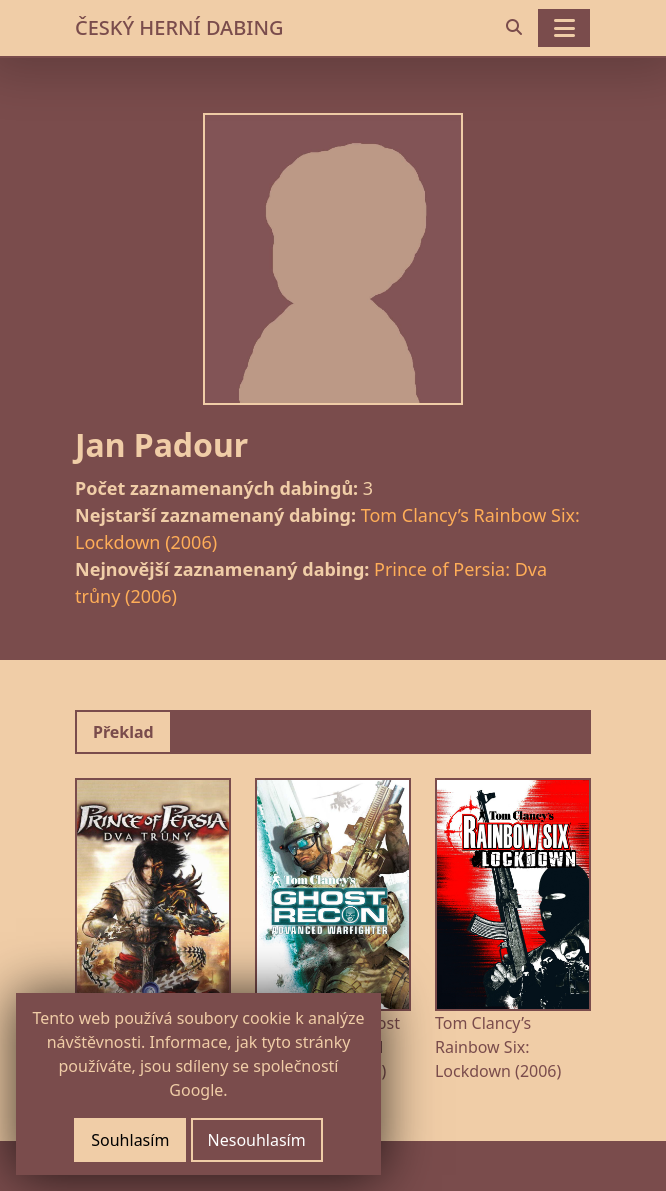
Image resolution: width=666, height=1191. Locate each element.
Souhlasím (130, 1140)
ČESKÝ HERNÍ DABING (179, 27)
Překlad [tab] (123, 732)
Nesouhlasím (257, 1140)
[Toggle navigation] (564, 28)
